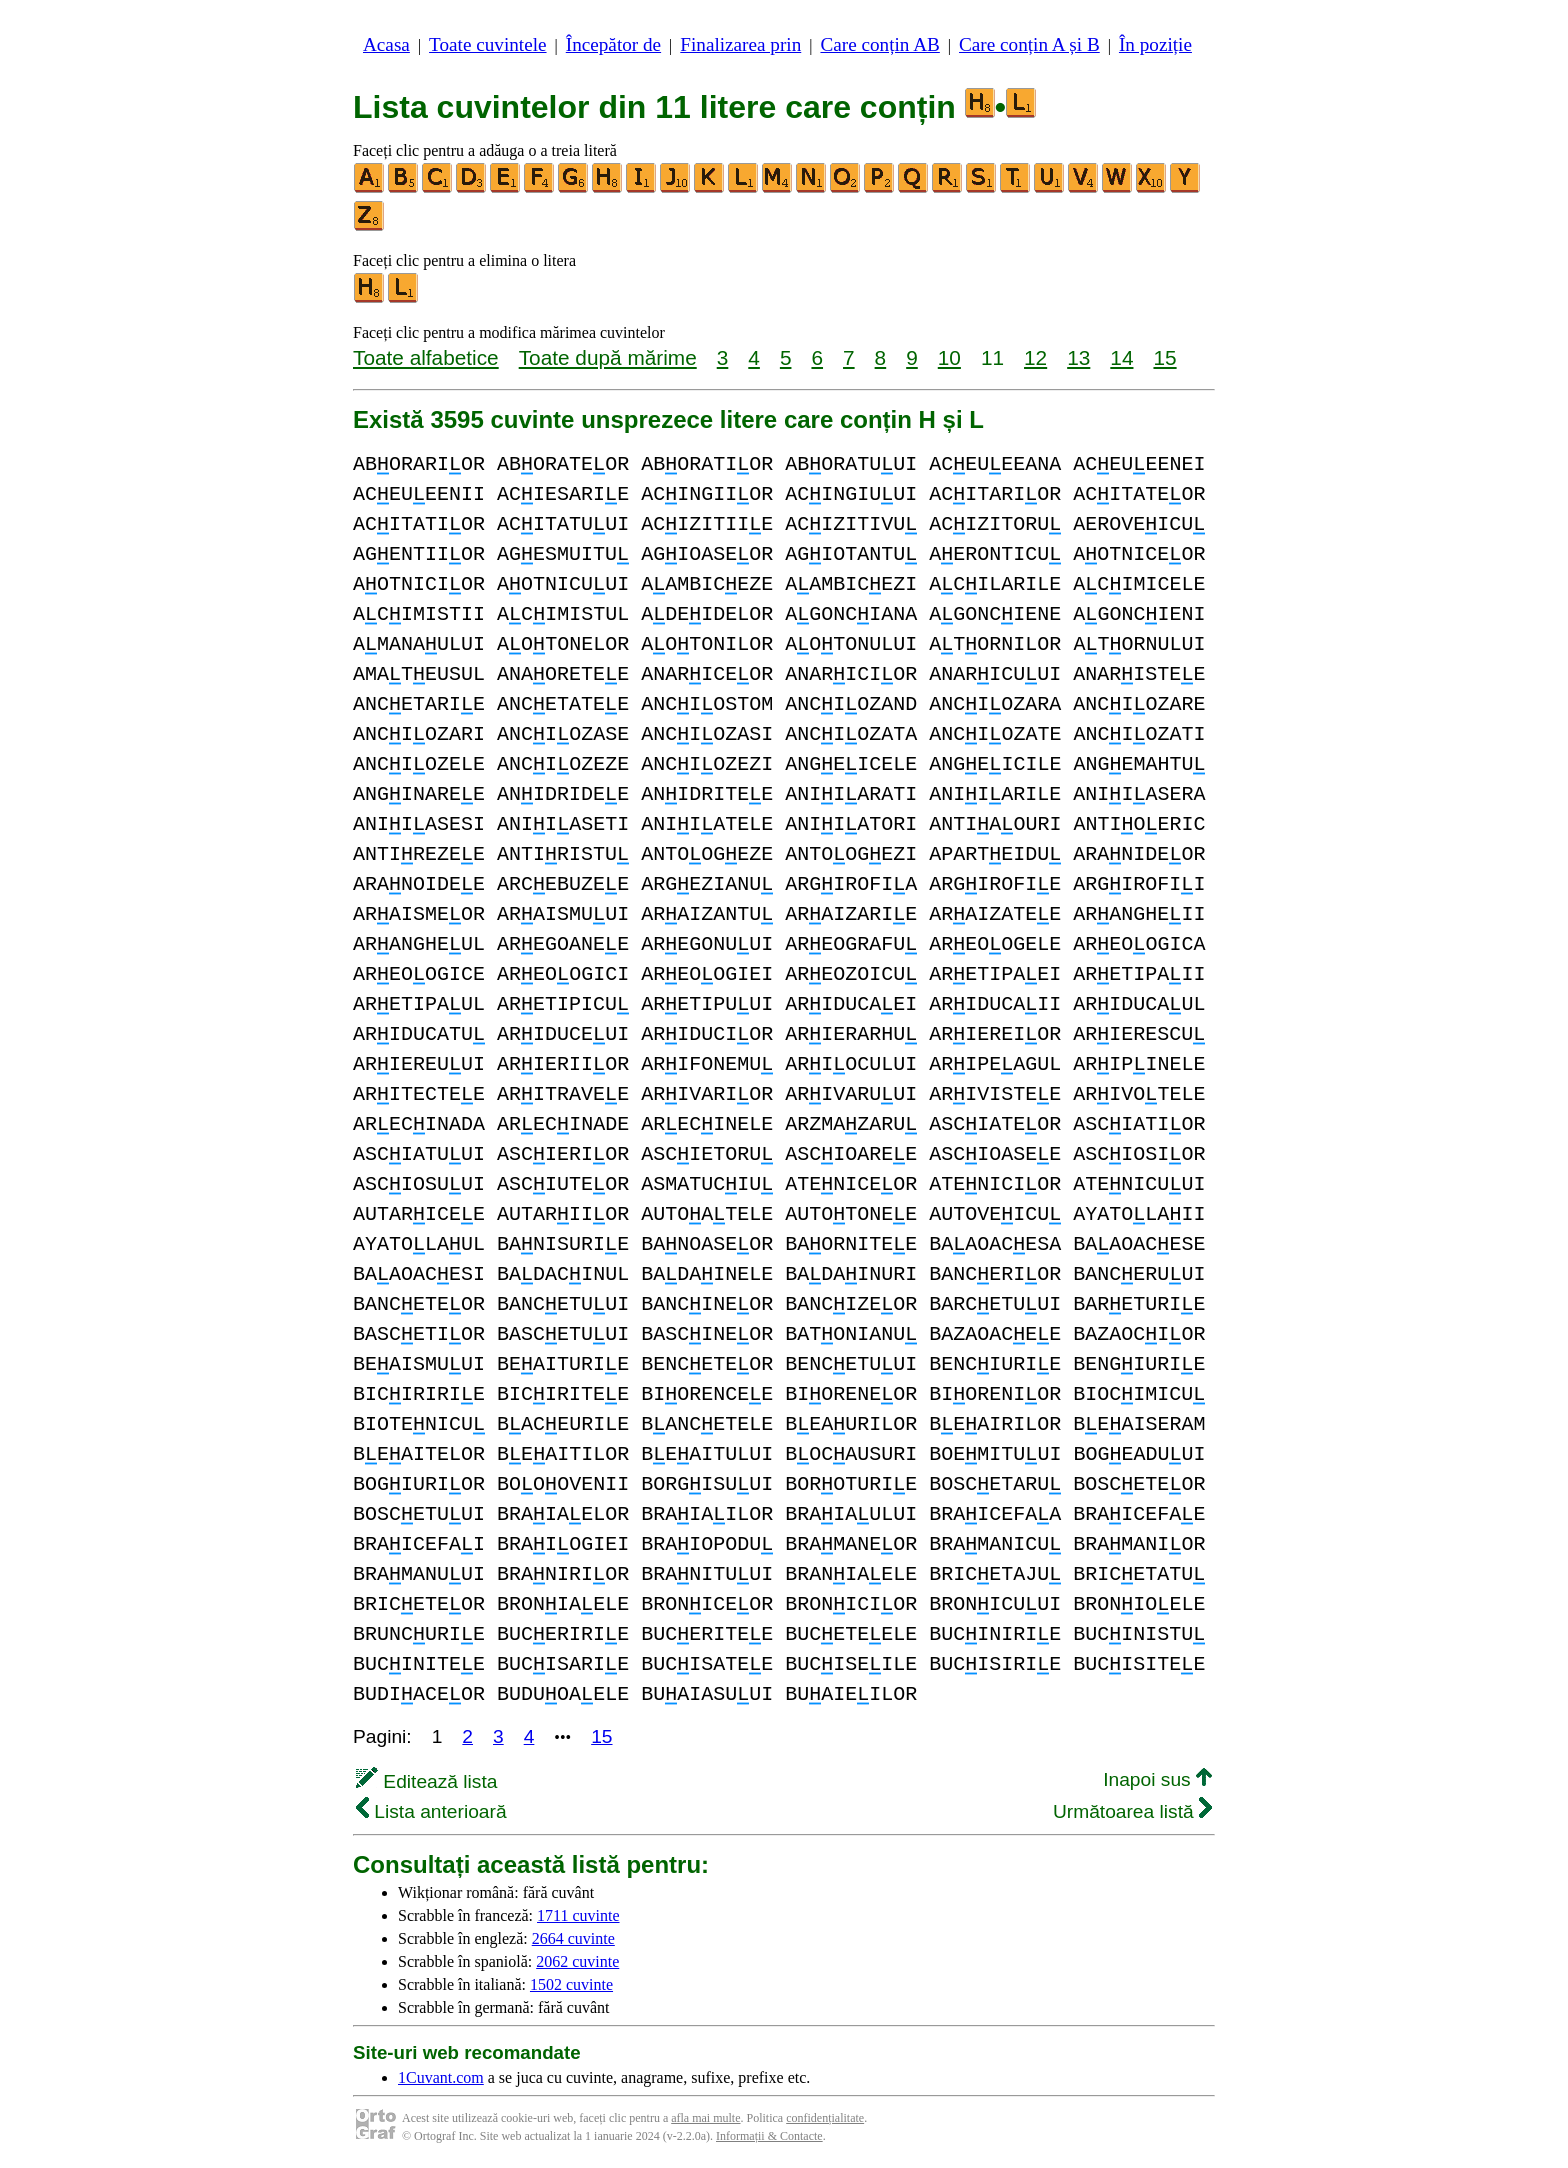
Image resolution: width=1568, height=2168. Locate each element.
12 (1035, 357)
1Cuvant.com (441, 2077)
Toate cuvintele (487, 44)
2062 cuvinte (577, 1961)
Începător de (613, 44)
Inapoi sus (1157, 1779)
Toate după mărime (608, 357)
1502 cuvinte (571, 1984)
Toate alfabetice (426, 357)
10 (949, 357)
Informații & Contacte (769, 2136)
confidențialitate (825, 2118)
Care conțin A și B (1029, 44)
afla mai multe (705, 2118)
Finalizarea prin (740, 44)
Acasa (386, 44)
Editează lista (426, 1781)
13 (1078, 357)
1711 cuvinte (578, 1915)
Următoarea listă (1132, 1811)
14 (1121, 357)
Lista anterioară (431, 1811)
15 (1164, 357)
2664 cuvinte (573, 1938)
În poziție (1155, 44)
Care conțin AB (879, 44)
